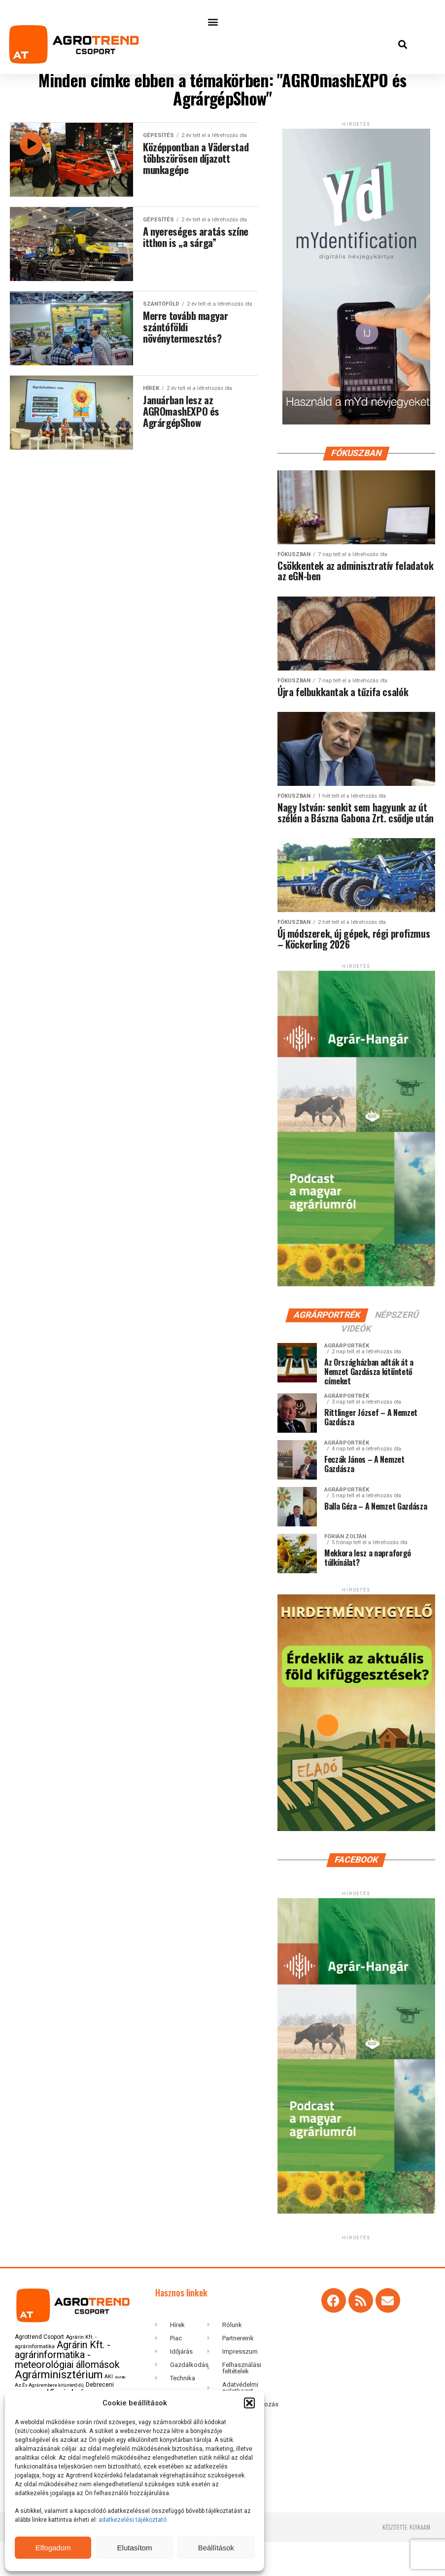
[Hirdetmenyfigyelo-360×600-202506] (356, 1863)
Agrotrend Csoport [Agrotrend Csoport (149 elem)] (39, 2371)
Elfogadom (53, 2547)
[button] (249, 2403)
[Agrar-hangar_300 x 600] (356, 1318)
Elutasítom (134, 2547)
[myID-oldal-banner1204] (356, 440)
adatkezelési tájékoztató (133, 2519)
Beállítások (216, 2547)
